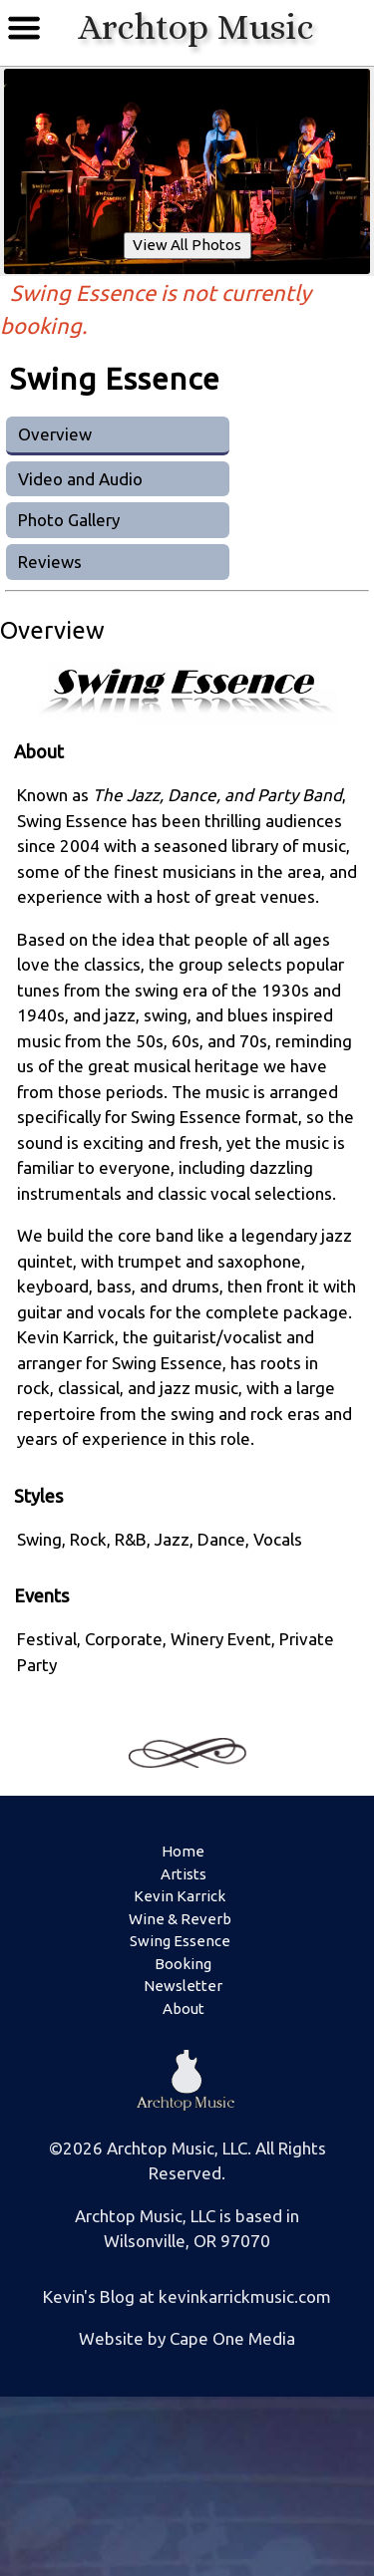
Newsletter (183, 1985)
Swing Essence (180, 1940)
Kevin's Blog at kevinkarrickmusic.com (187, 2296)
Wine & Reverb (180, 1918)
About (183, 2008)
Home (183, 1851)
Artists (183, 1873)
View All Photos (187, 244)
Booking (183, 1963)
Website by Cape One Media (187, 2338)
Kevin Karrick (179, 1895)
